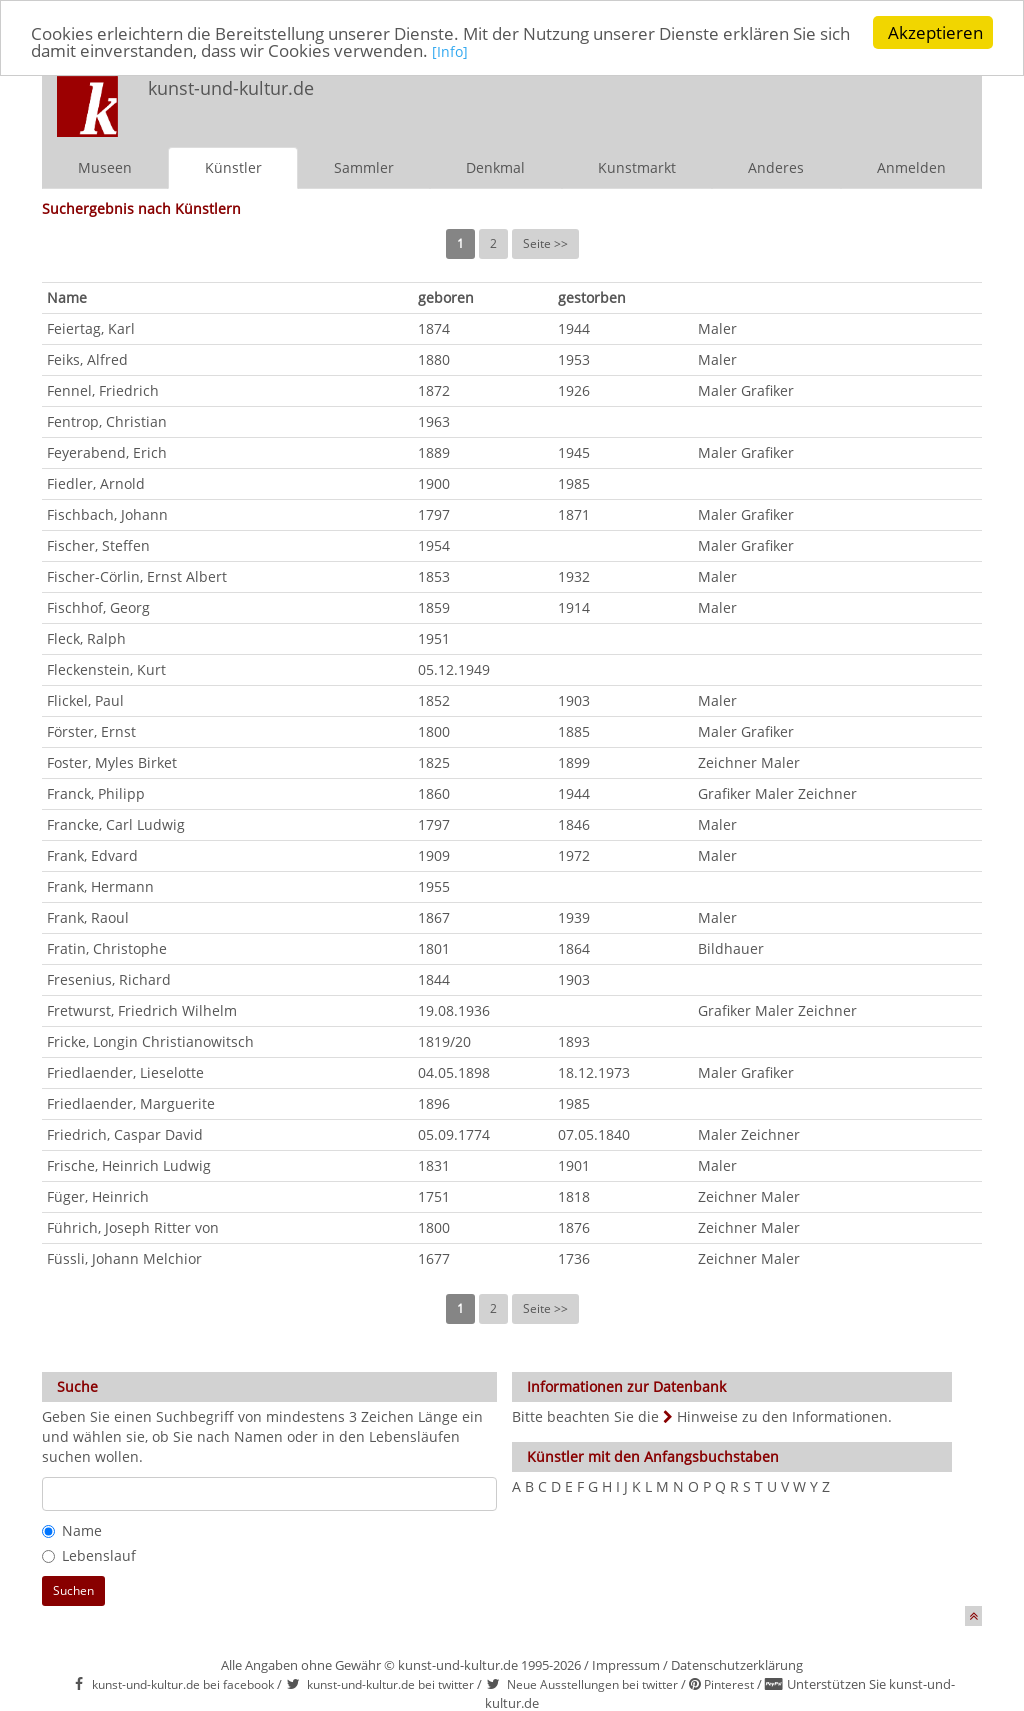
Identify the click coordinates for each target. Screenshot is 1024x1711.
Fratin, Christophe (107, 948)
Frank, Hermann (100, 886)
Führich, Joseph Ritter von (133, 1227)
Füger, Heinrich (98, 1196)
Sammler (364, 167)
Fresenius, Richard (109, 979)
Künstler (233, 167)
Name (72, 1530)
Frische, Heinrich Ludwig (129, 1165)
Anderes (776, 167)
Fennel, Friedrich (103, 390)
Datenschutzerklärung (737, 1665)
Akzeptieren (935, 32)
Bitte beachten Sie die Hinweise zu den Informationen (700, 1416)
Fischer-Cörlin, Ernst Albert (137, 576)
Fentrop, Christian (107, 421)
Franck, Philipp (96, 793)
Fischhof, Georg (98, 607)
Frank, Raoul (88, 917)
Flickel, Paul (85, 700)
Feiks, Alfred (87, 359)
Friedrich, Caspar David (125, 1134)
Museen (105, 167)
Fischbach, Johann (107, 514)
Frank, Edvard (92, 855)
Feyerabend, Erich (107, 452)
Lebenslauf (89, 1555)
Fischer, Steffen (98, 545)
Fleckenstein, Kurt (106, 669)
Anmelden (911, 167)
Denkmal (495, 167)
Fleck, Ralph (86, 638)
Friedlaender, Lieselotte (125, 1072)
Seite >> (545, 243)
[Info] (450, 50)
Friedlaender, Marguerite (131, 1103)
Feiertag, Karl (91, 328)
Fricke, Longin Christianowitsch (150, 1041)
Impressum (626, 1665)
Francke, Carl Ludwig (116, 824)
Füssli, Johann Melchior (124, 1258)
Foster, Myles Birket (112, 762)
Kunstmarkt (637, 167)
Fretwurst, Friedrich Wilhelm (142, 1010)
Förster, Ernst (91, 731)
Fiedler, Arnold (96, 483)
